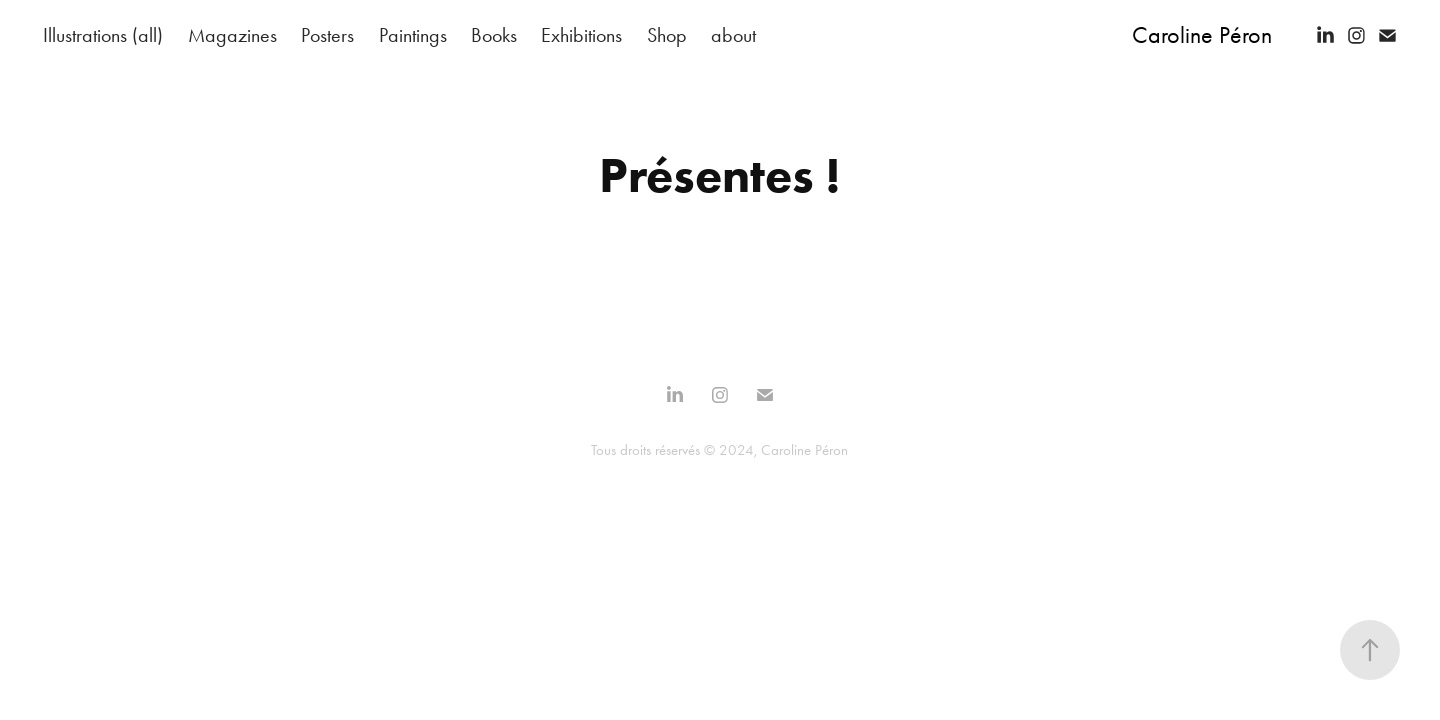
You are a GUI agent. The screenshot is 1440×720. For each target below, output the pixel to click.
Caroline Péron (1202, 35)
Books (494, 35)
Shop (667, 35)
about (733, 35)
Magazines (232, 35)
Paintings (413, 35)
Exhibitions (581, 35)
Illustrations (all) (103, 35)
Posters (327, 35)
